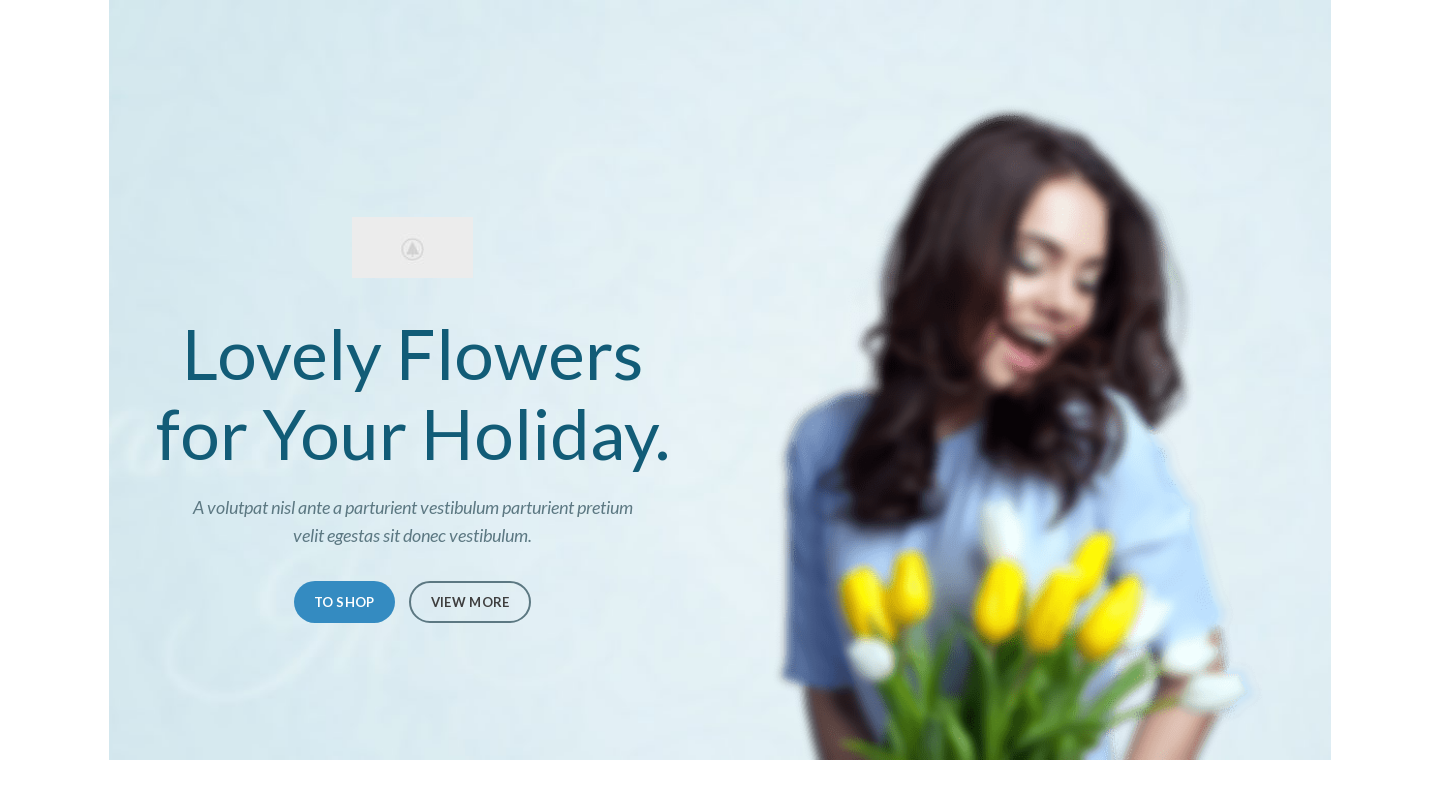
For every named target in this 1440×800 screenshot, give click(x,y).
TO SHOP (344, 602)
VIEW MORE (470, 602)
